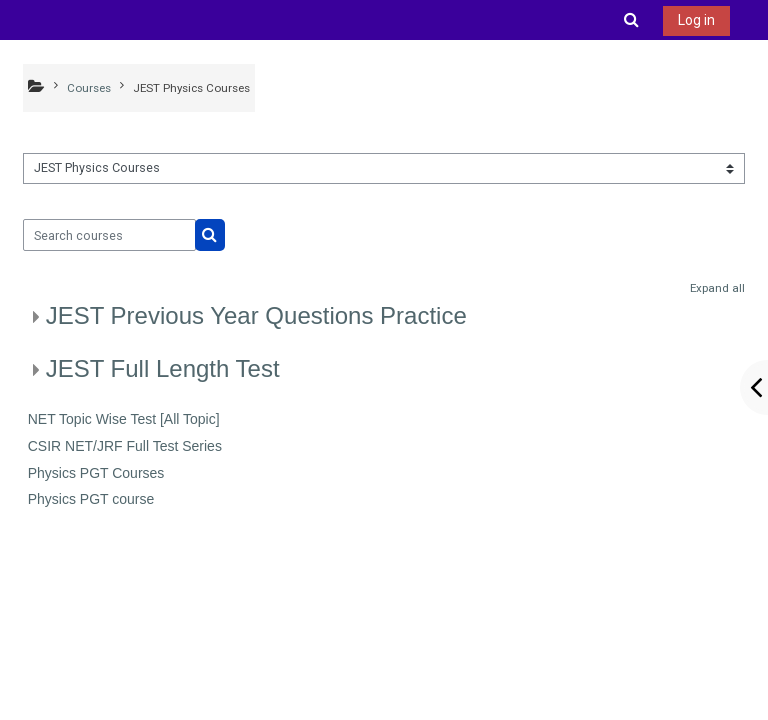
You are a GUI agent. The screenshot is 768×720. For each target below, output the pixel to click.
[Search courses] (109, 235)
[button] (632, 20)
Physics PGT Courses (96, 473)
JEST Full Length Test (163, 368)
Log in (696, 20)
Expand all (717, 288)
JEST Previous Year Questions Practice (256, 315)
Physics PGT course (91, 499)
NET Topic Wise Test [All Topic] (124, 419)
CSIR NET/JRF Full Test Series (125, 446)
